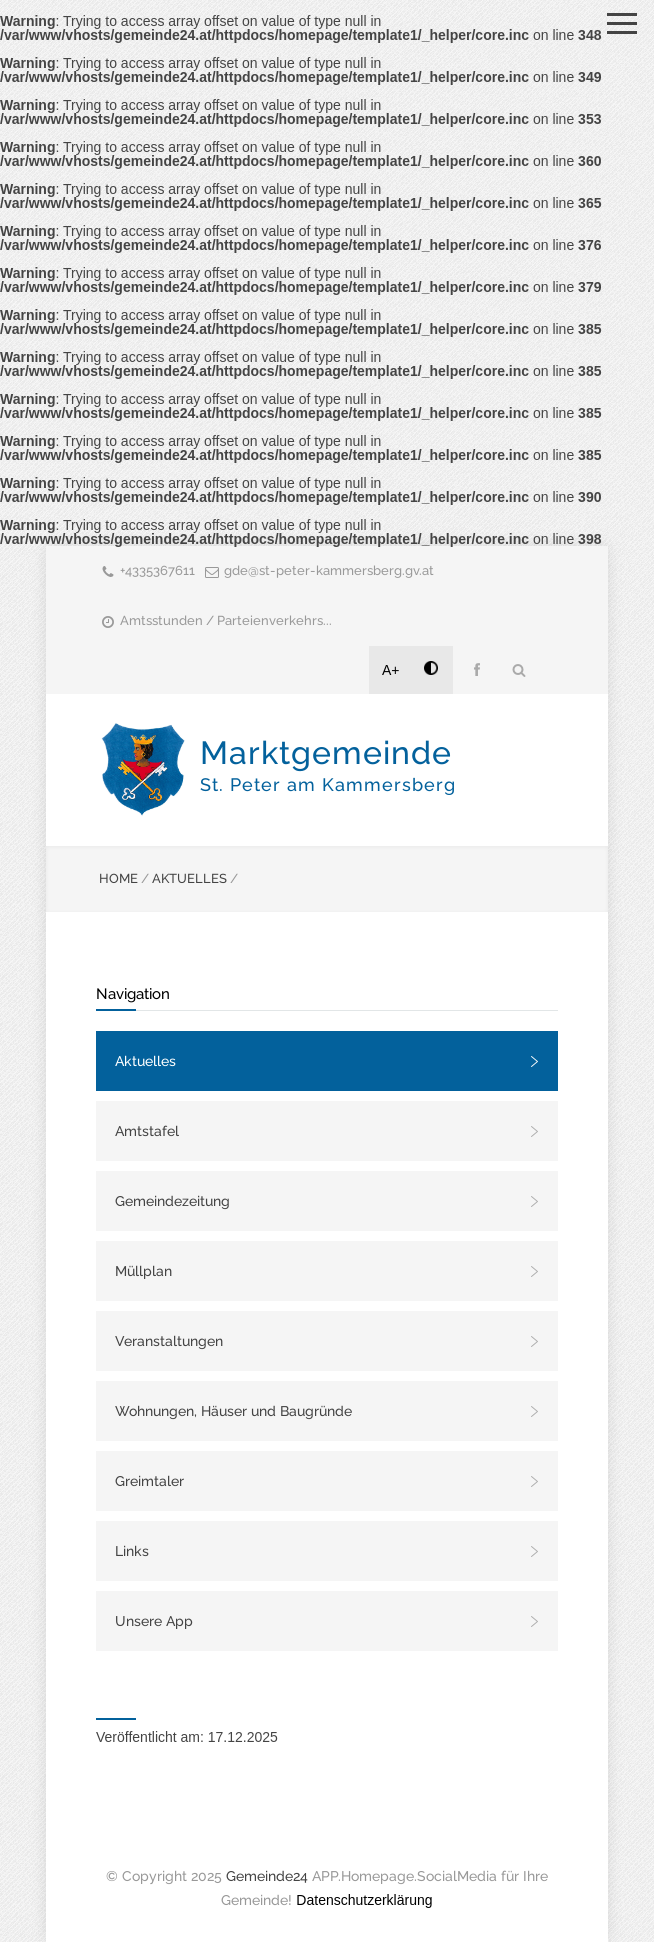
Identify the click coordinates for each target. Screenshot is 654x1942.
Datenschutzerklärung (364, 1900)
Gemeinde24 (267, 1876)
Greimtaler (149, 1481)
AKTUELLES (189, 878)
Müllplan (143, 1271)
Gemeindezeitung (172, 1201)
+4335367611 (157, 570)
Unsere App (154, 1621)
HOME (118, 878)
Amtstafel (147, 1131)
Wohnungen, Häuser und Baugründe (233, 1411)
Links (132, 1551)
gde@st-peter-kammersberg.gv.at (329, 570)
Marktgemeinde (328, 764)
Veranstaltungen (169, 1341)
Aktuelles (145, 1061)
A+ (391, 670)
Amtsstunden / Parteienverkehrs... (226, 620)
